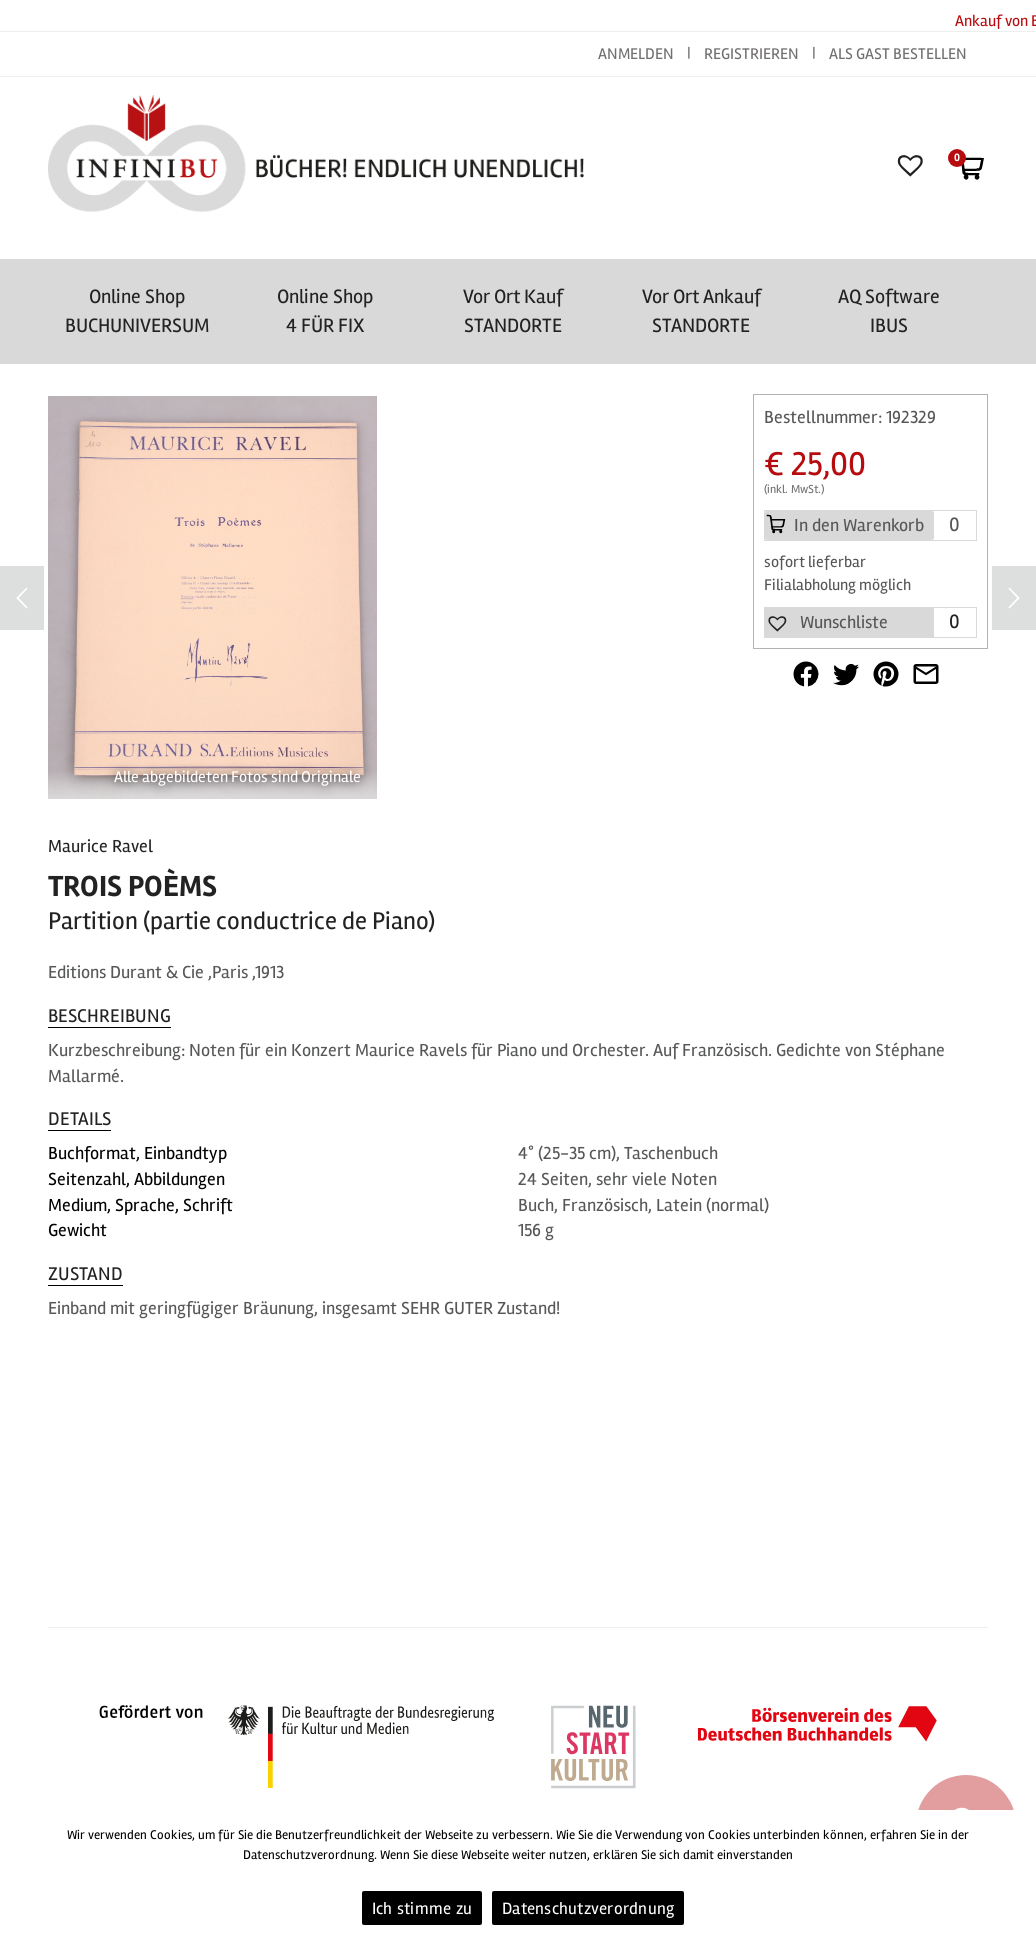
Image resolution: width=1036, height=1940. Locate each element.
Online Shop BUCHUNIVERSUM (137, 311)
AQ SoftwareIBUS (889, 311)
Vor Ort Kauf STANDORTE (513, 311)
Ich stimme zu (422, 1908)
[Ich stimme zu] (1011, 1875)
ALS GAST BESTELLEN (898, 54)
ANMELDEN (637, 54)
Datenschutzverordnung (588, 1908)
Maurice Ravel (100, 846)
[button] (826, 623)
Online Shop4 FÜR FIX (325, 311)
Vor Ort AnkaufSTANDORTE (701, 311)
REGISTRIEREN (751, 54)
